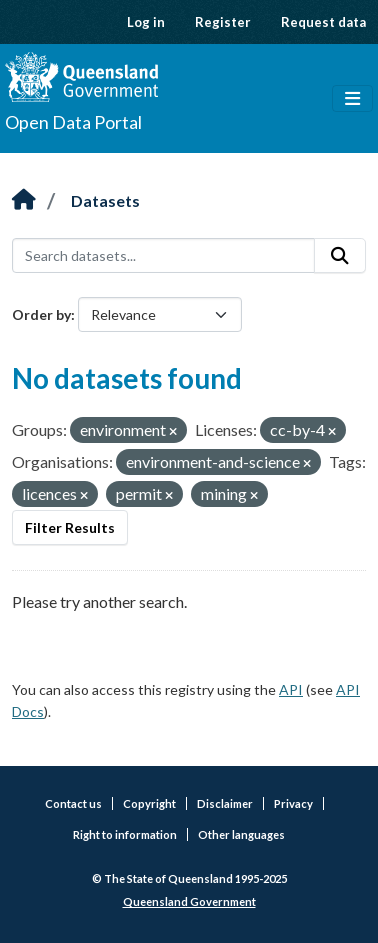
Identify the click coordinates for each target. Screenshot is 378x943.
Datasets (105, 200)
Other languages (241, 834)
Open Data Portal (73, 122)
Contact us (73, 803)
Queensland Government (189, 901)
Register (223, 22)
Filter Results (70, 527)
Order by (41, 314)
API (291, 689)
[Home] (24, 200)
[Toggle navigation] (352, 99)
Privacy (293, 803)
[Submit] (340, 256)
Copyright (149, 803)
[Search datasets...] (163, 256)
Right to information (125, 834)
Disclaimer (225, 803)
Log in (146, 22)
